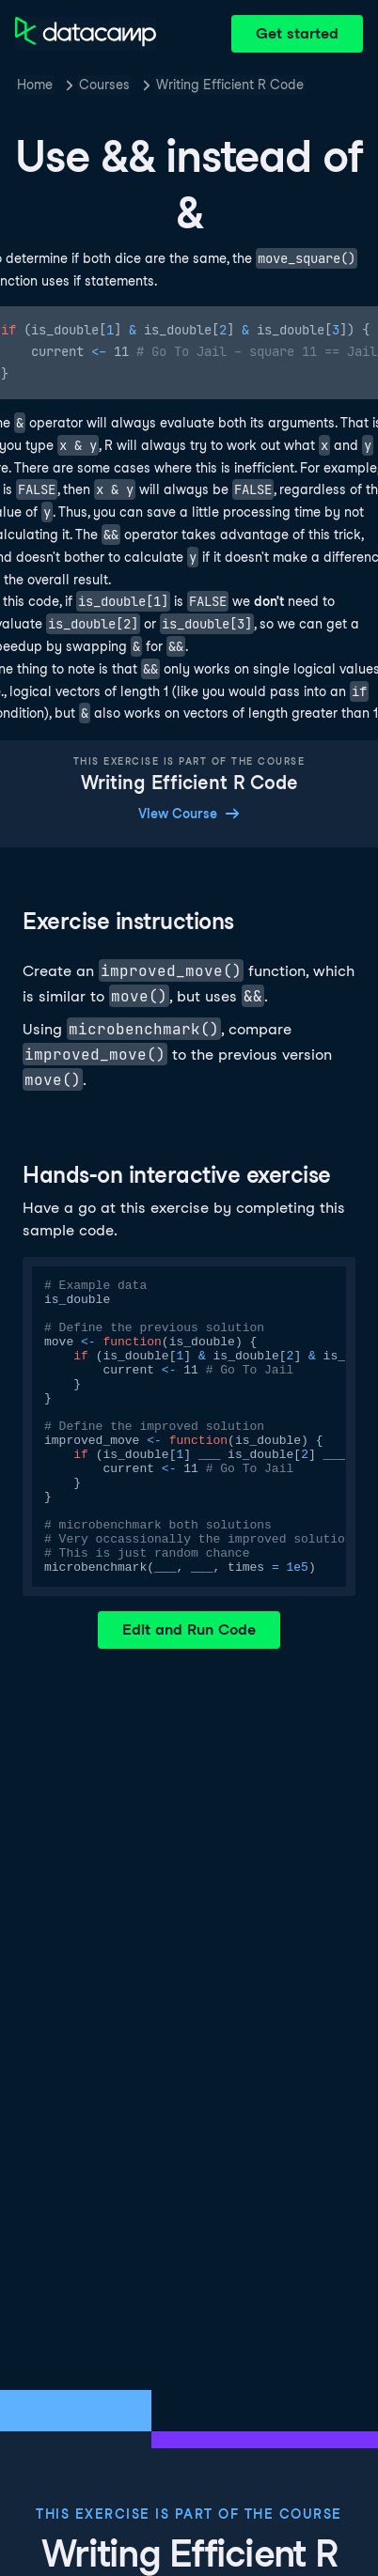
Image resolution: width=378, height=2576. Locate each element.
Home (35, 84)
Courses (104, 84)
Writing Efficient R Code (230, 84)
